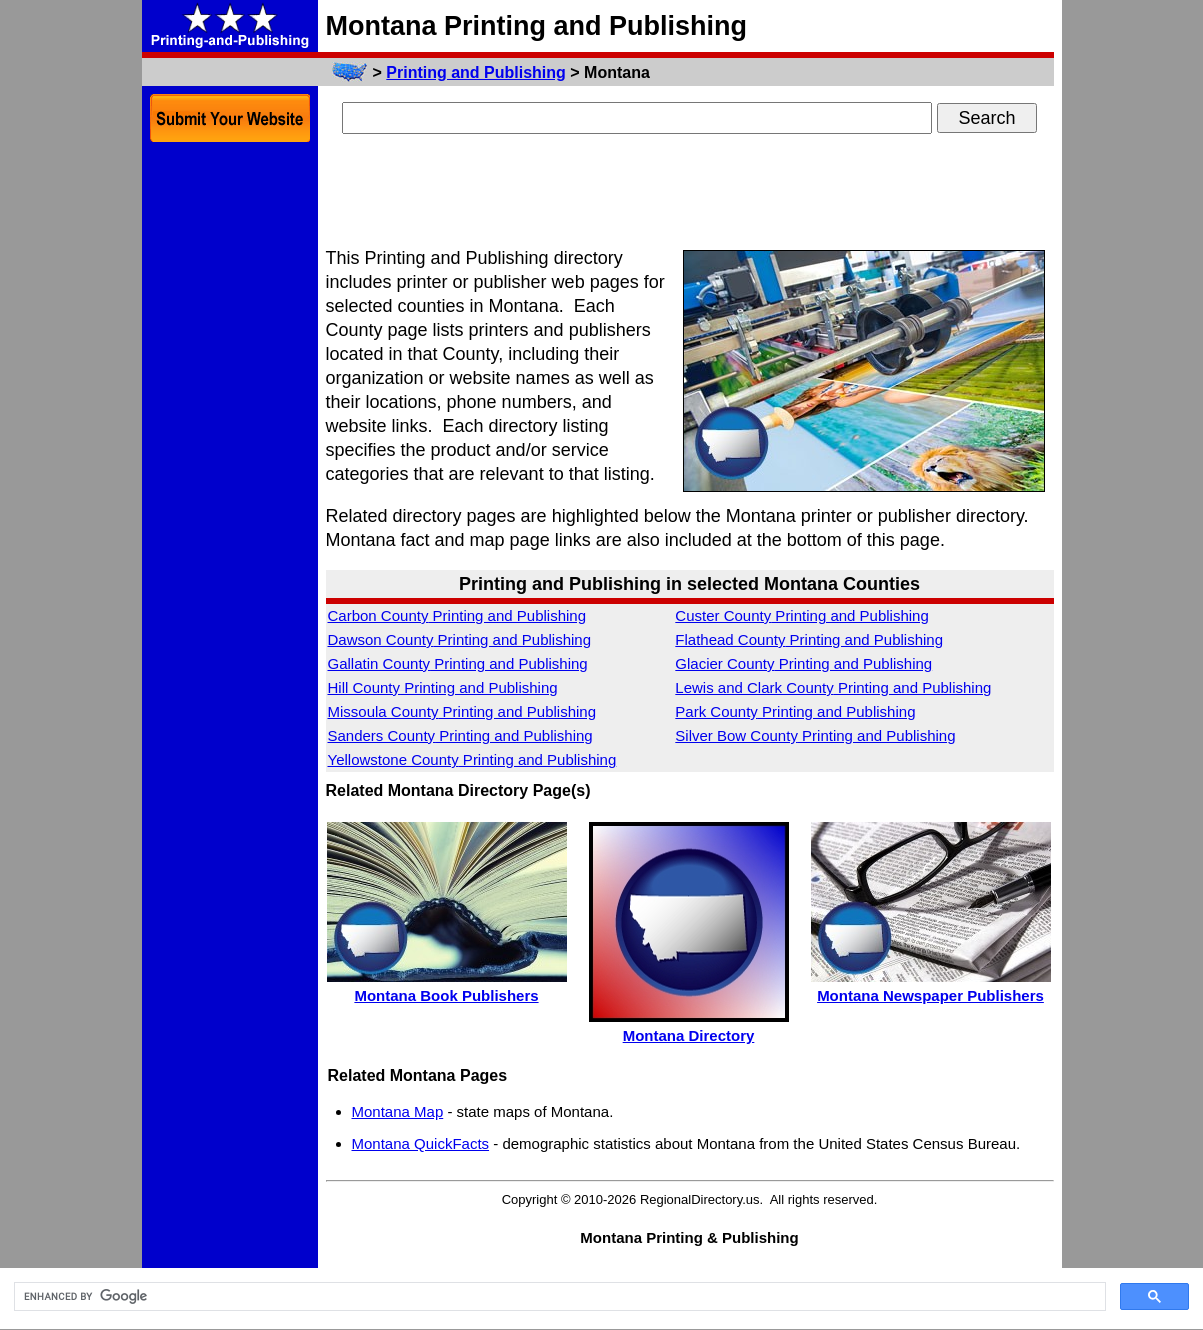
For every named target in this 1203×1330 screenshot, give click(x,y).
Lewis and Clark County (833, 687)
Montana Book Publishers (446, 995)
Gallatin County (458, 663)
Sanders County (460, 735)
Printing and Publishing (476, 72)
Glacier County (803, 663)
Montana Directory (689, 1035)
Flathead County (809, 639)
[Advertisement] (690, 193)
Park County (795, 711)
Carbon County (457, 615)
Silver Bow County (815, 735)
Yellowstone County (472, 759)
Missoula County (462, 711)
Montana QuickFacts (421, 1143)
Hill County (443, 687)
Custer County (801, 615)
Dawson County (460, 639)
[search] (558, 1297)
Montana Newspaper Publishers (930, 995)
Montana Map (398, 1111)
